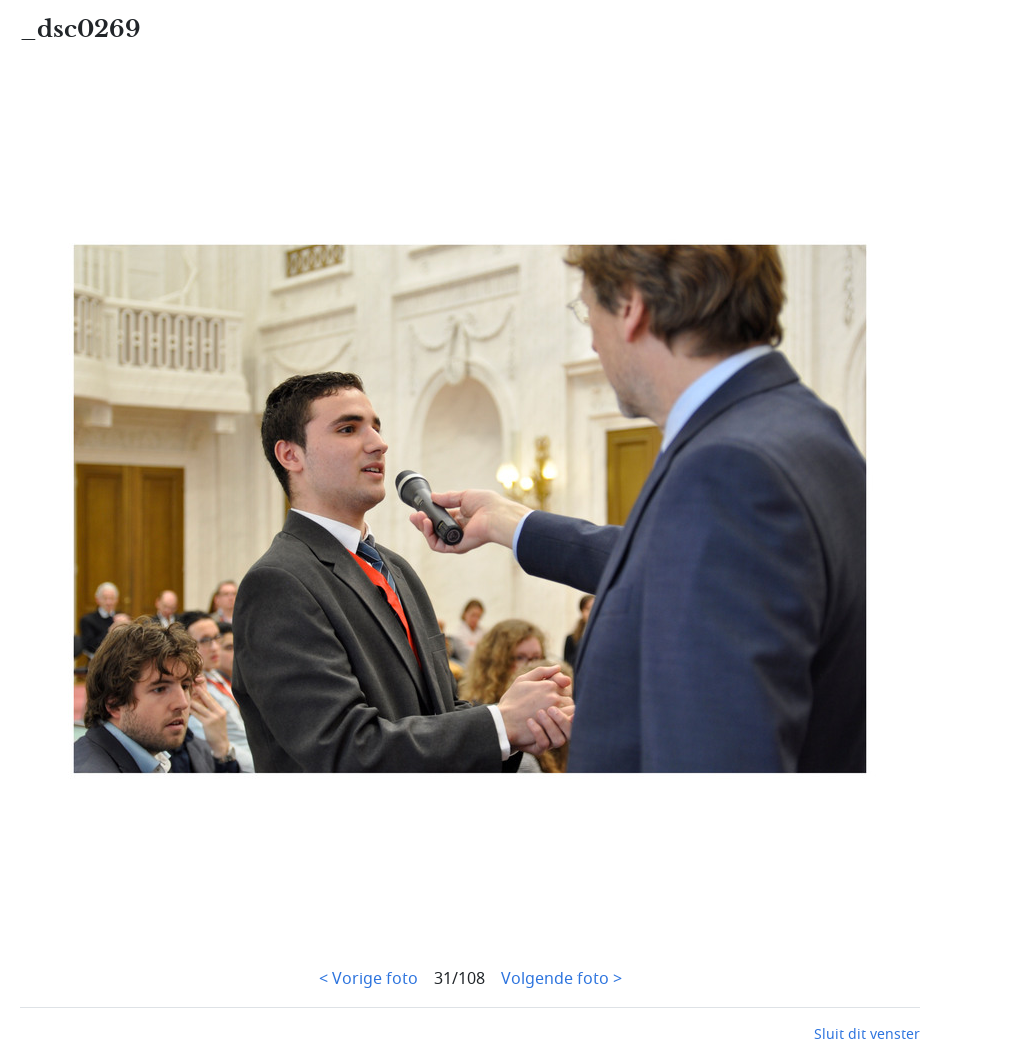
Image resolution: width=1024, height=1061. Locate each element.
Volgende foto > (561, 979)
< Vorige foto (368, 979)
